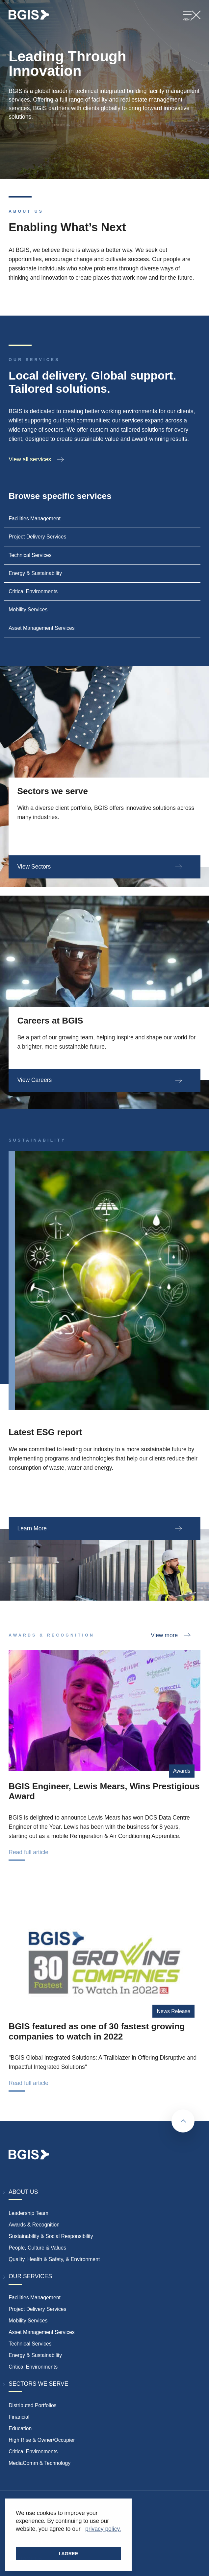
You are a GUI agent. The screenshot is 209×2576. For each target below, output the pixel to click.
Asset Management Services (41, 2332)
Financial (19, 2417)
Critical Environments (33, 2367)
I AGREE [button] (68, 2553)
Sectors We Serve (38, 2383)
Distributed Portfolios (32, 2405)
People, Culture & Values (37, 2248)
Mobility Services (28, 2320)
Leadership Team (28, 2213)
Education (20, 2428)
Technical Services (30, 2343)
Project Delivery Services (37, 2309)
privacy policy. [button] (103, 2529)
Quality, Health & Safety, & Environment (54, 2259)
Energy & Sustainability (35, 2355)
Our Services (30, 2276)
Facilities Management (35, 2297)
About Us (23, 2192)
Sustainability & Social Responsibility (51, 2236)
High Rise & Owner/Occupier (42, 2440)
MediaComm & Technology (39, 2463)
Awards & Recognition (34, 2224)
